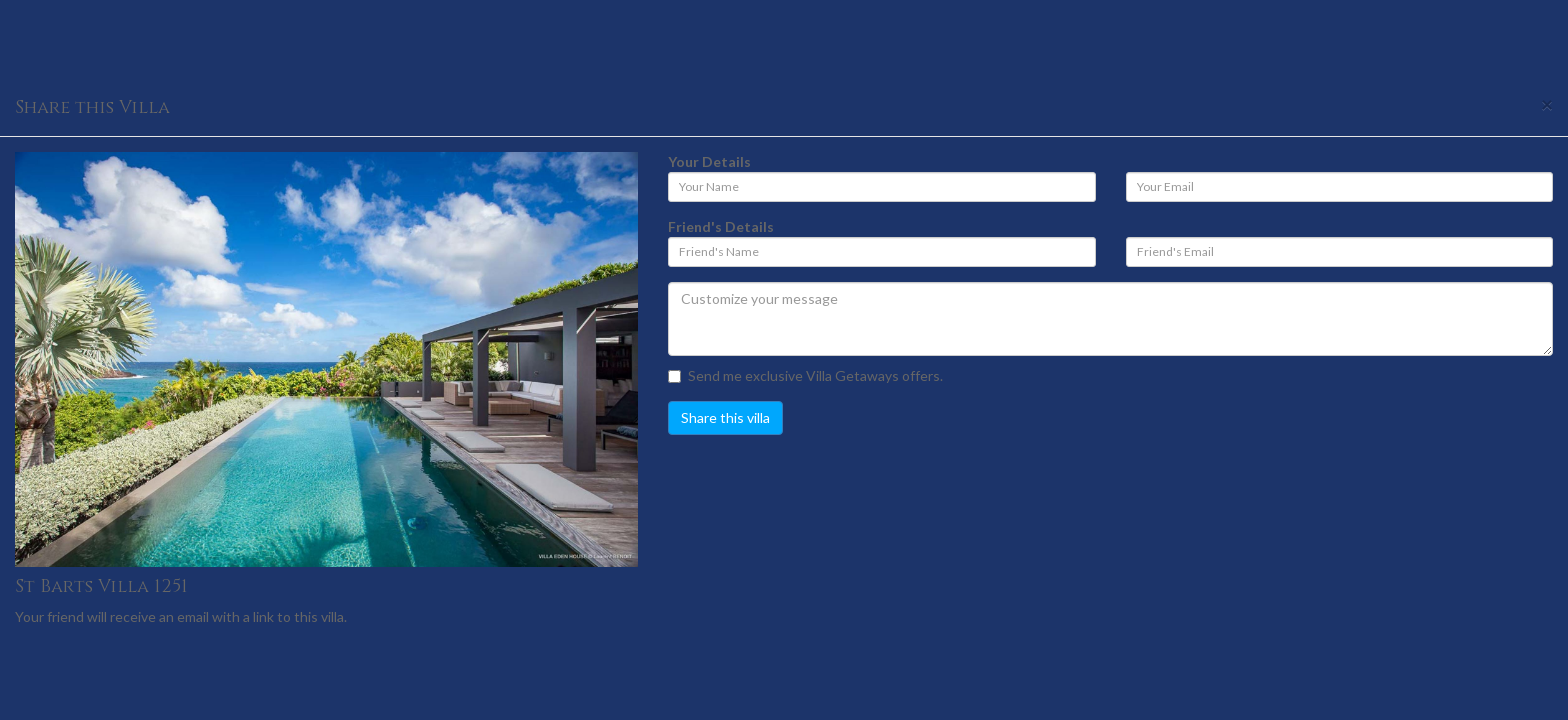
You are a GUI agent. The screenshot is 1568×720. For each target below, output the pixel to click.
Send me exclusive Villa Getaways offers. (805, 375)
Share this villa (725, 417)
